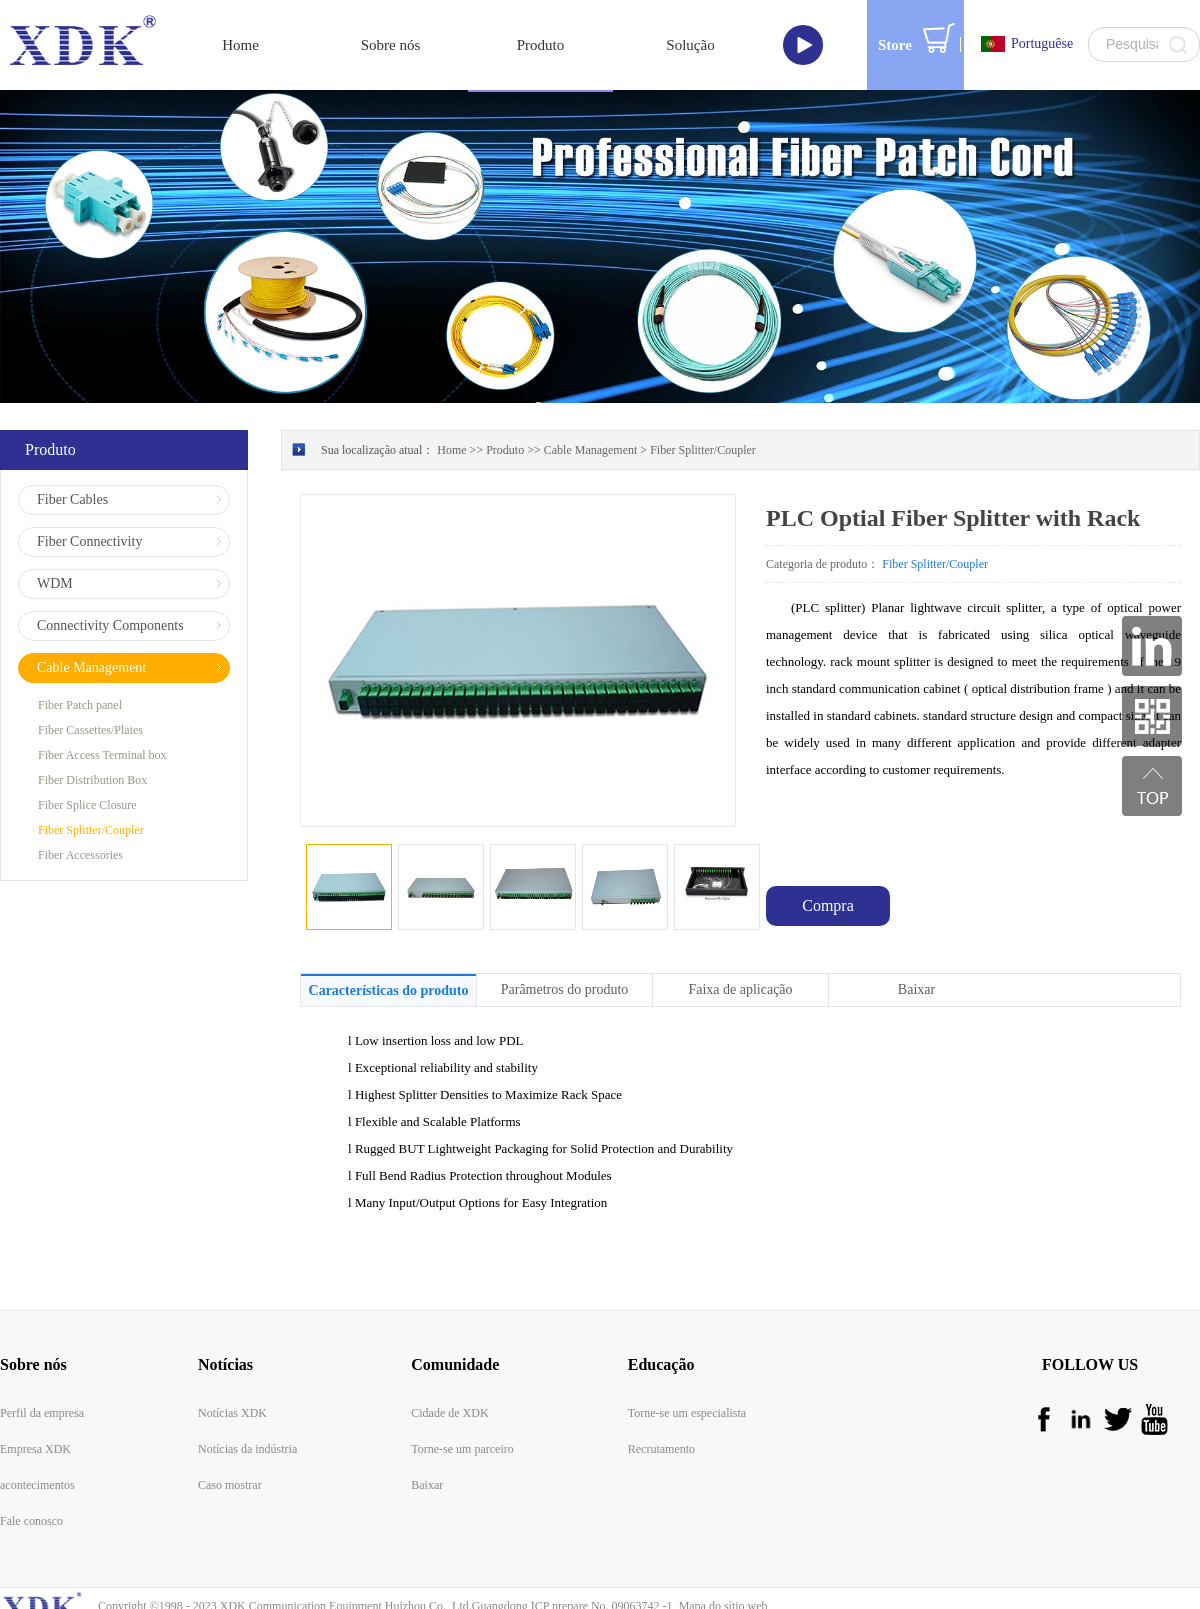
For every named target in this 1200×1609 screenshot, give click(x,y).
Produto (505, 397)
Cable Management (591, 397)
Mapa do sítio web (720, 1553)
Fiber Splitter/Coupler (703, 397)
